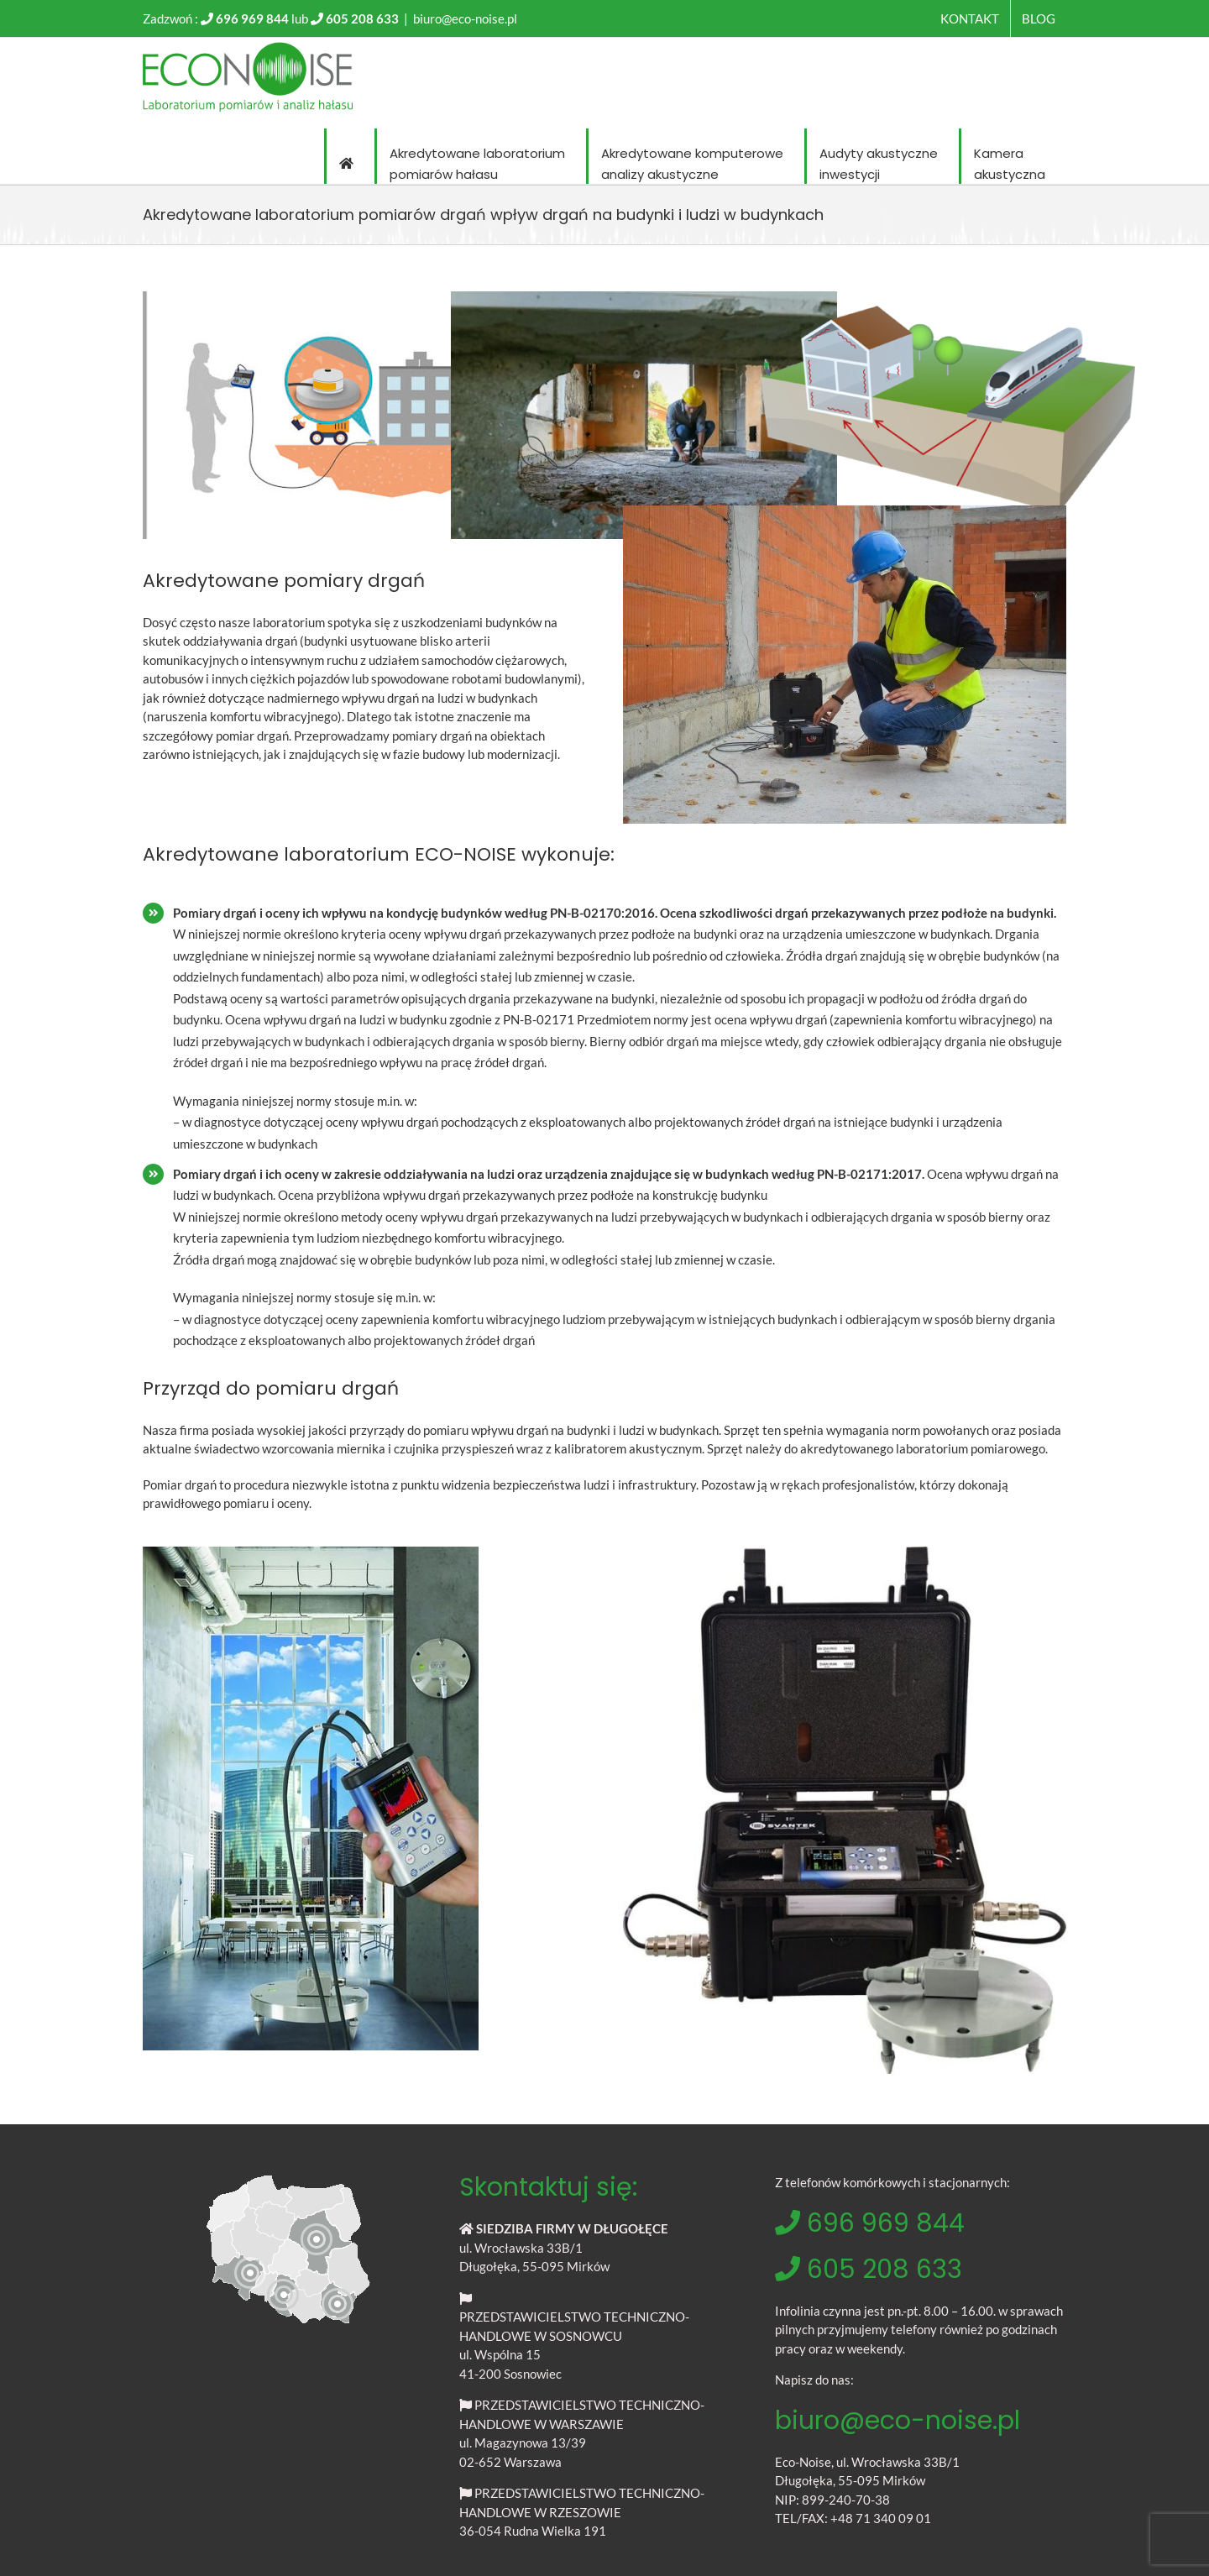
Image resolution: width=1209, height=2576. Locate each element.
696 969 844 (252, 18)
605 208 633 (362, 18)
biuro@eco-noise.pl (465, 18)
